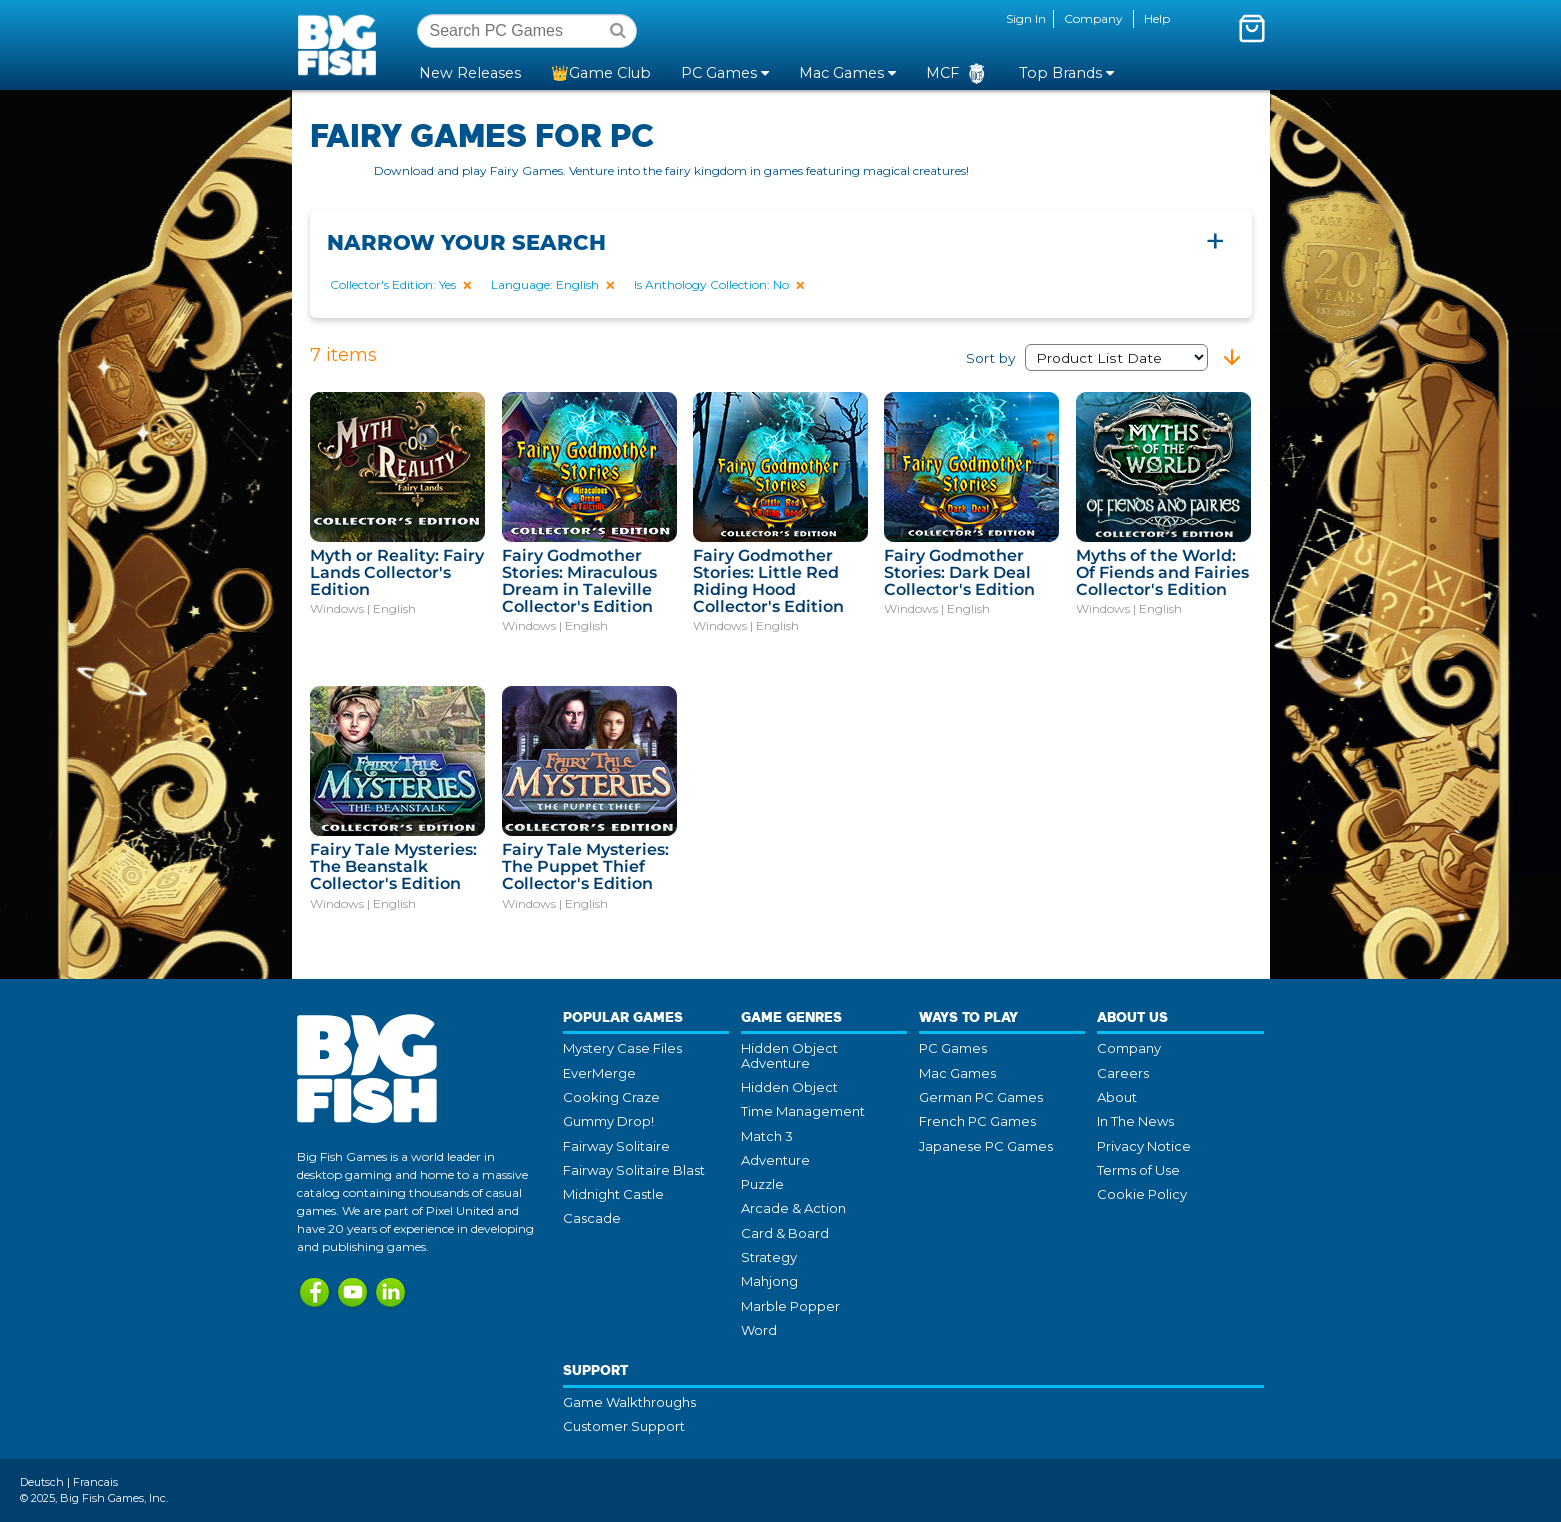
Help (1157, 18)
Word (759, 1330)
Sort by (1087, 358)
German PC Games (981, 1097)
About (1117, 1097)
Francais (95, 1482)
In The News (1135, 1121)
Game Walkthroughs (629, 1402)
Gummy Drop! (608, 1121)
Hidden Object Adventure (789, 1055)
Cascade (592, 1218)
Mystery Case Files (622, 1048)
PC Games (953, 1048)
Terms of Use (1138, 1170)
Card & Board (785, 1233)
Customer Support (624, 1426)
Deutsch (42, 1482)
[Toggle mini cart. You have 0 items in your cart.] (1252, 28)
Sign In (1026, 18)
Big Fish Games (341, 44)
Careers (1123, 1073)
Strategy (769, 1257)
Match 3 (767, 1136)
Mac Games (957, 1073)
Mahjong (769, 1281)
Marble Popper (790, 1306)
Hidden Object (789, 1087)
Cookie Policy (1142, 1194)
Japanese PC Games (986, 1146)
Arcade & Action (793, 1208)
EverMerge (599, 1073)
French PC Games (977, 1121)
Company (1093, 18)
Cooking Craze (611, 1097)
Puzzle (762, 1184)
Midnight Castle (613, 1194)
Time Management (803, 1111)
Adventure (775, 1160)
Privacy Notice (1144, 1146)
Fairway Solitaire (616, 1146)
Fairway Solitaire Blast (634, 1170)
